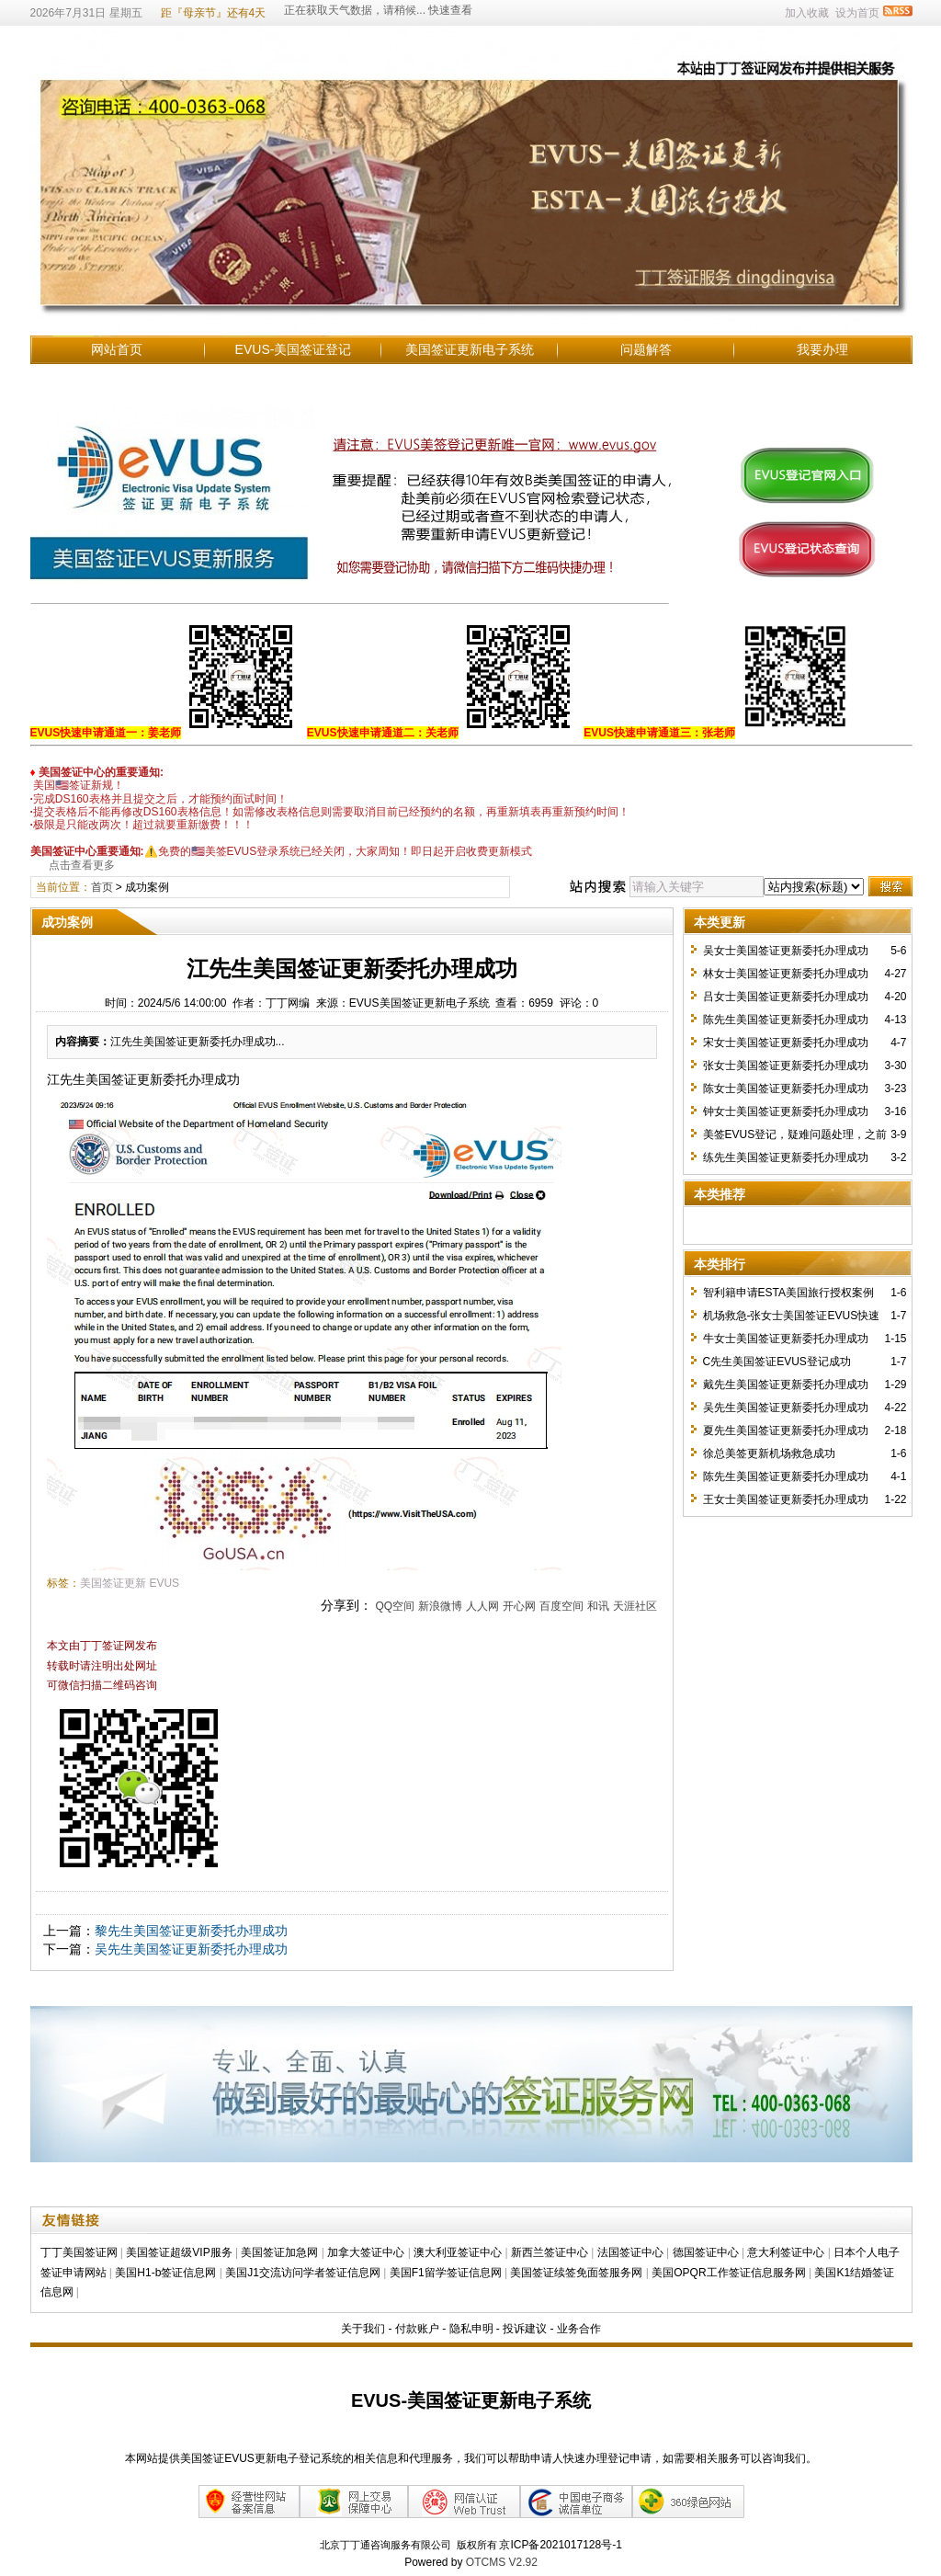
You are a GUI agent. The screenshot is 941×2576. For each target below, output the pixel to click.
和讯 (598, 1606)
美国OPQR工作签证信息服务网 (728, 2272)
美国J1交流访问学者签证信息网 (302, 2272)
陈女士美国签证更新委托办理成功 (785, 1088)
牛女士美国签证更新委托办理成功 (785, 1338)
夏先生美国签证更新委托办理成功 (785, 1430)
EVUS (164, 1583)
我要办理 (822, 349)
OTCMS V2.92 (502, 2562)
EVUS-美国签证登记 (293, 349)
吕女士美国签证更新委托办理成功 (785, 996)
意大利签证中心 (785, 2252)
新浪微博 (440, 1606)
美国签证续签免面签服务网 (576, 2272)
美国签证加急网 (279, 2252)
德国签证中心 (706, 2252)
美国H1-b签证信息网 (165, 2272)
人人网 (482, 1606)
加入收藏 (807, 12)
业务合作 (579, 2328)
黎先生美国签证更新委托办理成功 (191, 1930)
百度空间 (561, 1606)
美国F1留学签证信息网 (446, 2272)
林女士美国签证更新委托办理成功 (785, 973)
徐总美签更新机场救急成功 (769, 1453)
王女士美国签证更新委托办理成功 (785, 1499)
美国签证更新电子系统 (469, 349)
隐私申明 (471, 2328)
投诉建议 (525, 2328)
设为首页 (857, 12)
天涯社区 (635, 1606)
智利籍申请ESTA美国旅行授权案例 (788, 1292)
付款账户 (417, 2328)
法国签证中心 (630, 2252)
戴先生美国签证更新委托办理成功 (785, 1384)
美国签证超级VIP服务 (179, 2252)
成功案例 (147, 887)
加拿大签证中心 (365, 2252)
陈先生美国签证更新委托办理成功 (785, 1019)
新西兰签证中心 (549, 2252)
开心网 (519, 1606)
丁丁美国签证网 (79, 2252)
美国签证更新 (113, 1583)
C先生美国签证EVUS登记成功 (777, 1361)
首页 (102, 887)
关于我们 (363, 2328)
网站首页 (116, 349)
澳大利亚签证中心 (458, 2252)
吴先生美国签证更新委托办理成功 (191, 1949)
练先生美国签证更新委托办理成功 (785, 1157)
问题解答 (646, 349)
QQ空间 (394, 1606)
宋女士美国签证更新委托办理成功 (785, 1042)
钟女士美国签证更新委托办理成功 (785, 1111)
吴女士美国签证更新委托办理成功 (785, 950)
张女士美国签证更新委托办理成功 (785, 1065)
